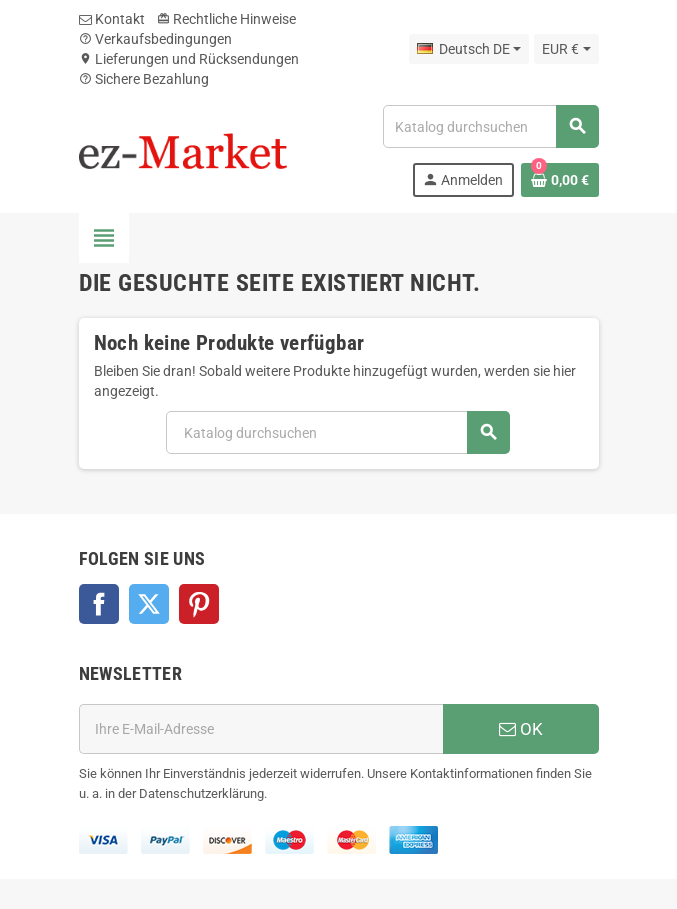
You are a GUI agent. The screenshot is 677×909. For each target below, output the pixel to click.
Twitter (149, 604)
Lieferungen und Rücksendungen (189, 59)
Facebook (99, 604)
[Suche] (490, 126)
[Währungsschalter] (566, 49)
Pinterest (199, 604)
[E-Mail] (261, 729)
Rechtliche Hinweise (226, 19)
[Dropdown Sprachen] (469, 49)
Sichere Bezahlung (144, 79)
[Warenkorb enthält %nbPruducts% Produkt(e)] (560, 180)
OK (521, 729)
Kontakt (112, 19)
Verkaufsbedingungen (155, 39)
